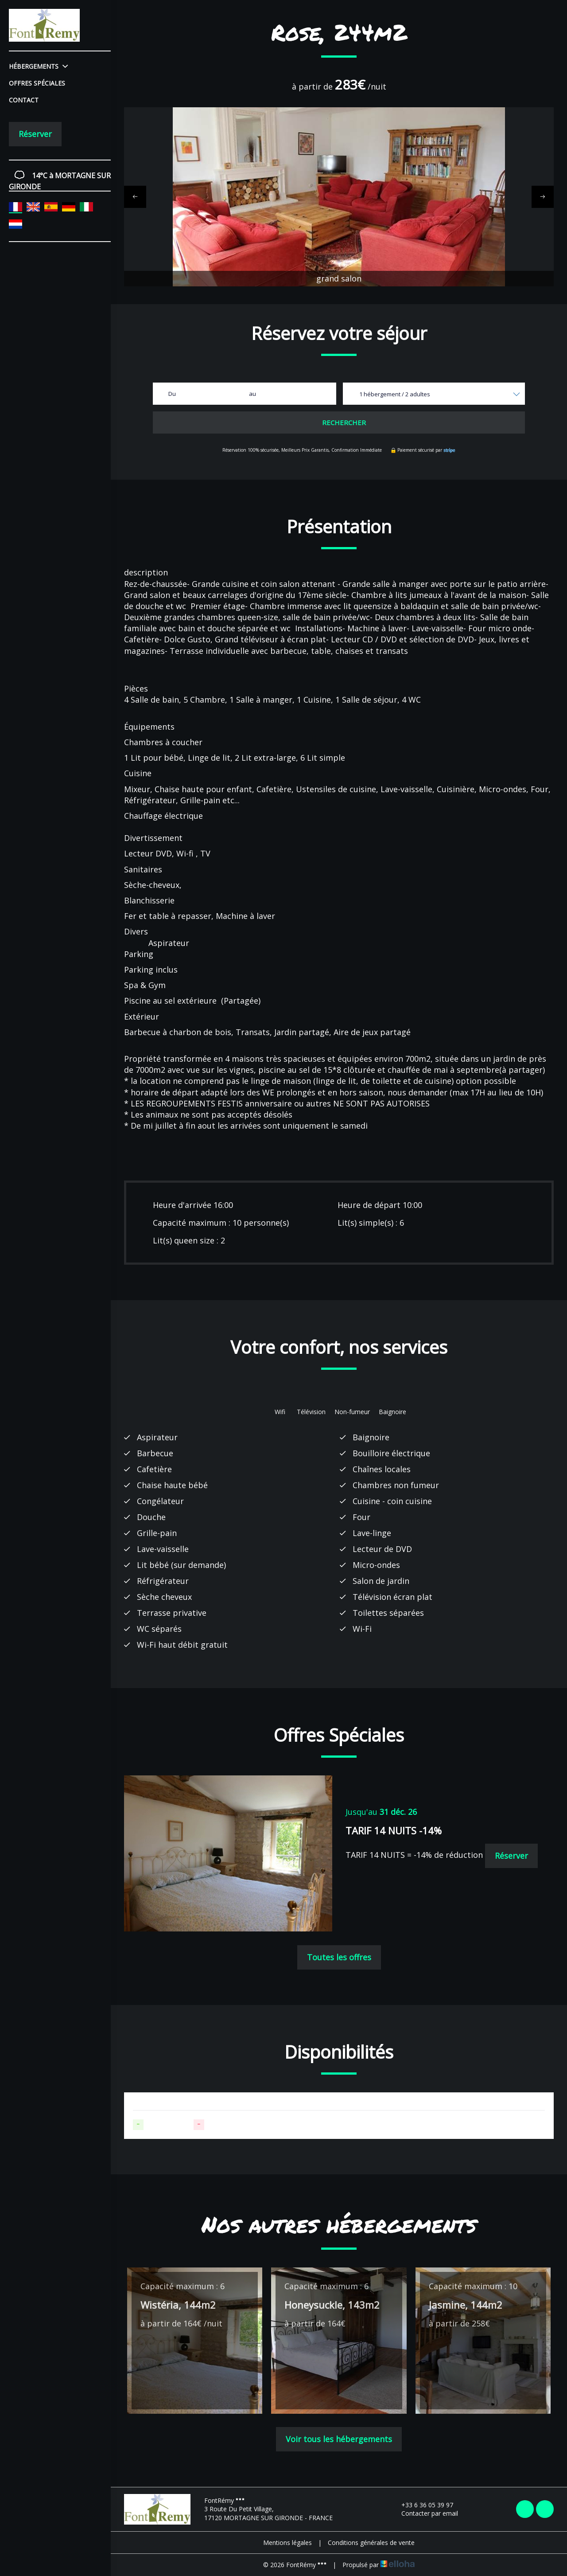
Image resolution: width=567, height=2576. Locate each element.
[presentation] (135, 197)
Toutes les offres (339, 1957)
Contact (24, 100)
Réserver (35, 134)
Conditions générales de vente (371, 2542)
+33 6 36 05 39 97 (422, 2505)
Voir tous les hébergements (339, 2439)
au (252, 394)
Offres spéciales (37, 83)
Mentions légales (287, 2542)
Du (172, 394)
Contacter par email (424, 2513)
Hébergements (38, 66)
